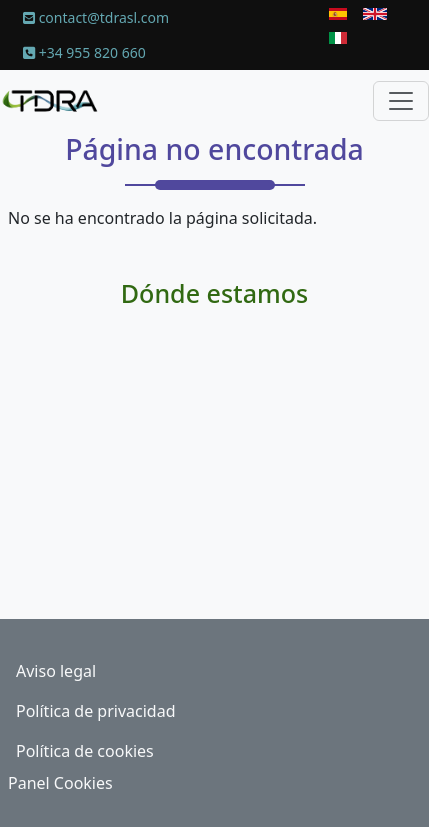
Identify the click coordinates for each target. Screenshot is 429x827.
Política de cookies (85, 751)
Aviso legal (56, 671)
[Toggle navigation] (401, 101)
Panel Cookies (60, 783)
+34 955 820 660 (84, 52)
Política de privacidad (96, 711)
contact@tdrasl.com (96, 17)
